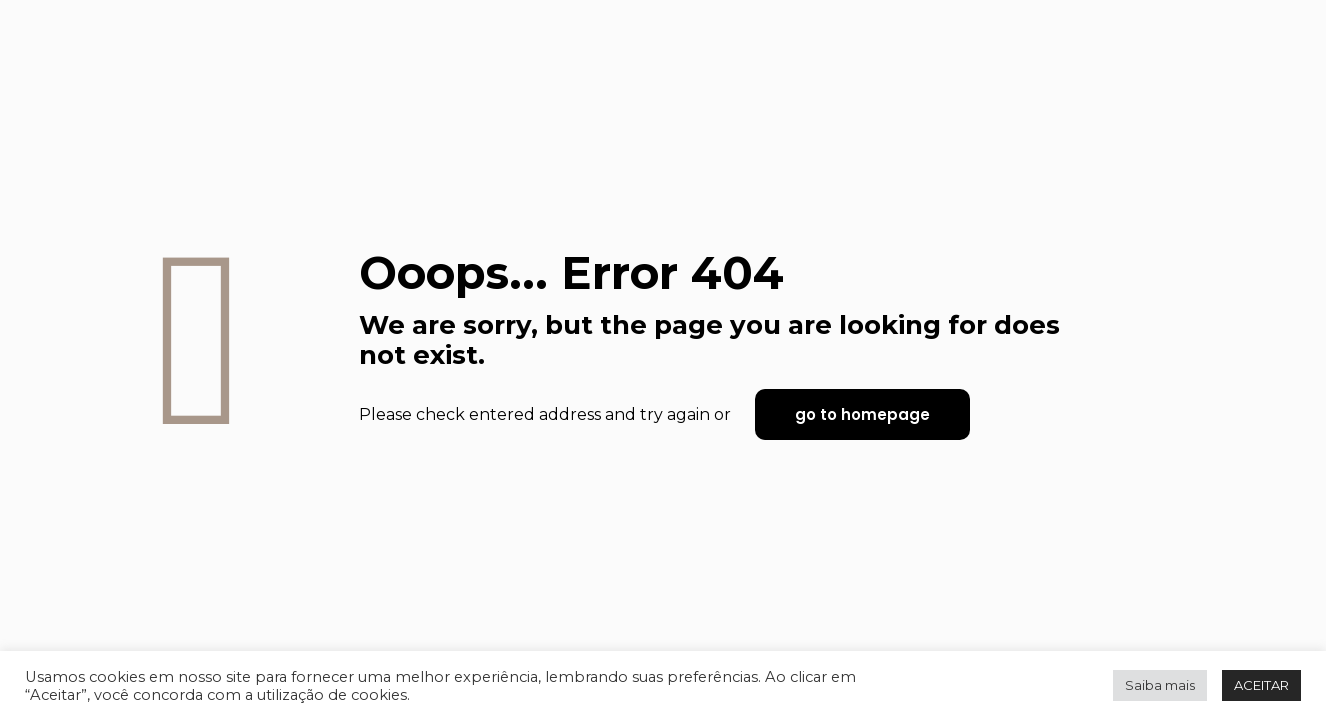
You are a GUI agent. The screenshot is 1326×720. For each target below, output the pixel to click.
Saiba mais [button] (1160, 685)
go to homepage (862, 414)
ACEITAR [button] (1261, 685)
